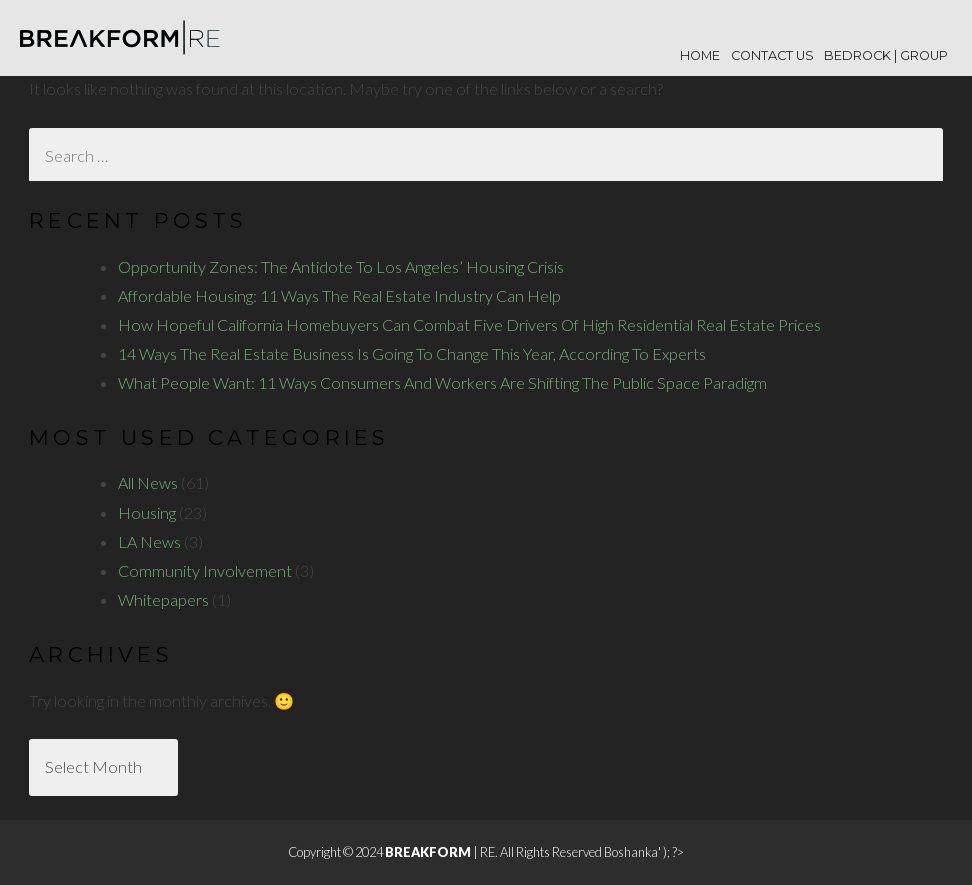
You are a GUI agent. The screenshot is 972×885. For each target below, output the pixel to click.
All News (148, 482)
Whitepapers (163, 599)
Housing (147, 512)
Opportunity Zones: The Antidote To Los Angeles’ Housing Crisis (341, 266)
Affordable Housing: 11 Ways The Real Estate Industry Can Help (339, 295)
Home (700, 55)
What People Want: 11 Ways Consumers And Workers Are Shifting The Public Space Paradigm (442, 382)
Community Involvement (205, 570)
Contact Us (772, 55)
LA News (149, 541)
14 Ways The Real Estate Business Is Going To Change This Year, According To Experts (412, 353)
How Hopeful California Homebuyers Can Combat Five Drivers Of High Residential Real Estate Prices (469, 324)
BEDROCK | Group (886, 55)
